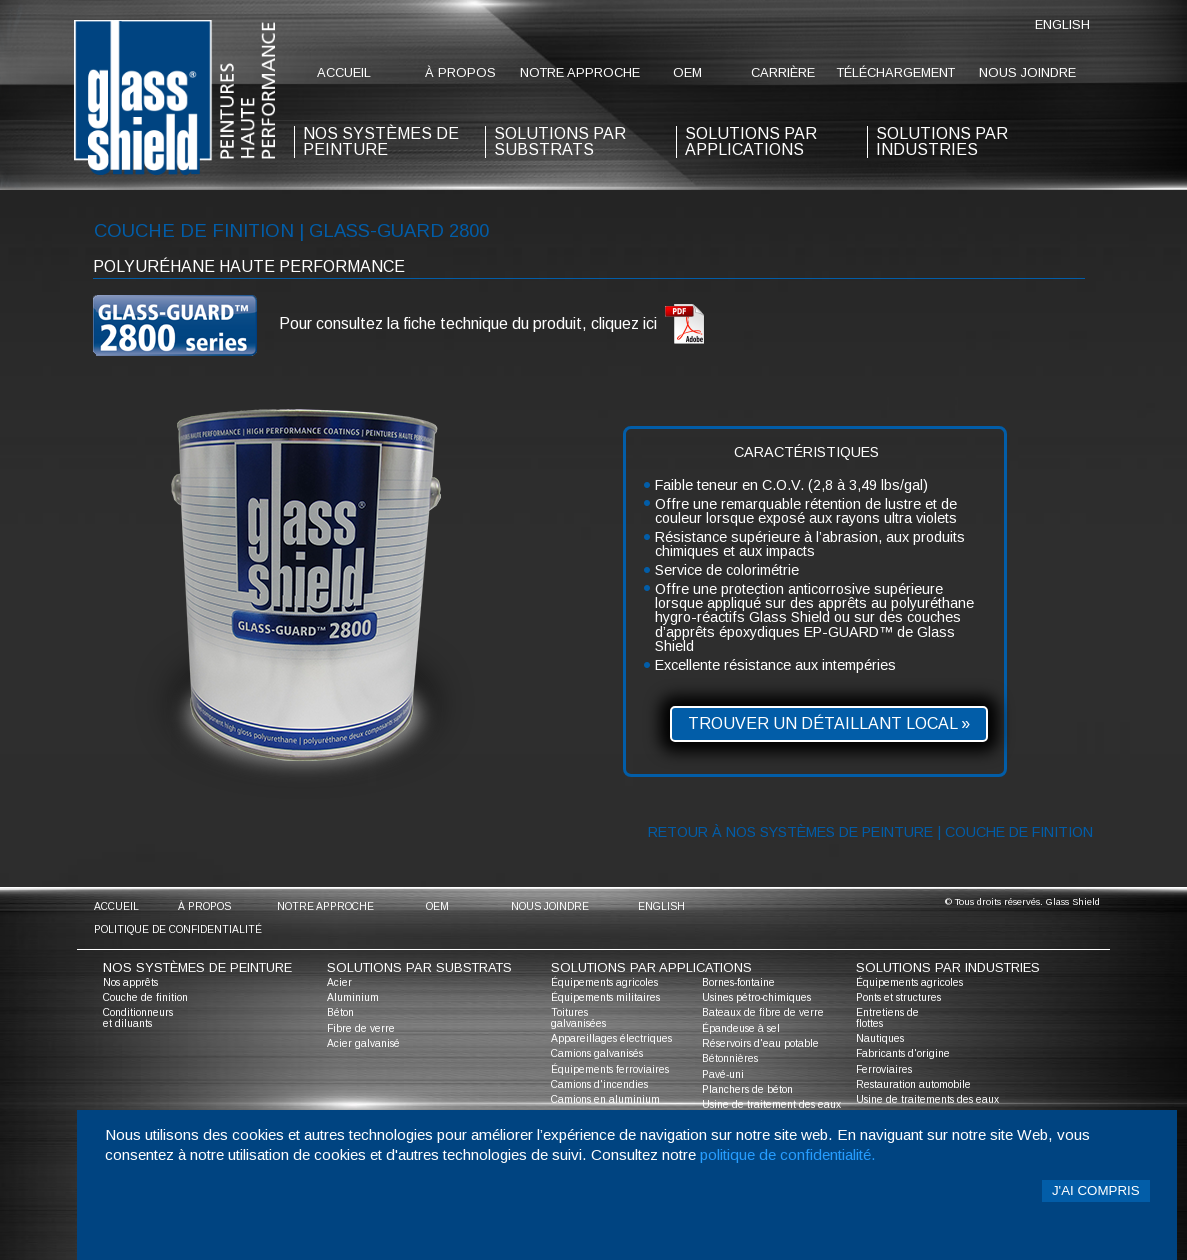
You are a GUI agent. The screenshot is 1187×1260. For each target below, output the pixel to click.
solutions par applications (751, 141)
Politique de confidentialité (178, 929)
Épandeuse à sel (741, 1028)
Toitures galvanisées (578, 1017)
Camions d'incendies (599, 1084)
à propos (460, 72)
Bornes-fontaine (738, 982)
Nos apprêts (130, 982)
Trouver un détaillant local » (829, 723)
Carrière (783, 72)
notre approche (580, 72)
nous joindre (1027, 72)
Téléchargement (896, 72)
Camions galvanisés (597, 1053)
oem (687, 72)
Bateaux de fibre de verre (763, 1012)
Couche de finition (145, 997)
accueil (344, 72)
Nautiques (880, 1038)
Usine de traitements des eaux (927, 1099)
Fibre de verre (361, 1028)
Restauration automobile (913, 1084)
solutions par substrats (560, 141)
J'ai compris (1096, 1190)
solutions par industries (942, 141)
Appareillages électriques (611, 1038)
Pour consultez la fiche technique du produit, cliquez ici (492, 324)
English (1062, 24)
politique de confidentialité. (788, 1154)
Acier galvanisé (363, 1043)
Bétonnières (730, 1058)
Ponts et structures (898, 997)
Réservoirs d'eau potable (760, 1043)
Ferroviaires (884, 1069)
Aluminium (353, 997)
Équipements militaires (605, 997)
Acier (339, 982)
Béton (340, 1012)
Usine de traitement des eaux (771, 1104)
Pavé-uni (723, 1074)
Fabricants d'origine (903, 1053)
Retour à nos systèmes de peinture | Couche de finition (870, 832)
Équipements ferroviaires (610, 1069)
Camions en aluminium (605, 1099)
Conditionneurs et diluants (138, 1017)
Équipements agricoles (604, 982)
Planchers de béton (747, 1089)
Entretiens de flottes (887, 1017)
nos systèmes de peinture (381, 141)
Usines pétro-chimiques (756, 997)
